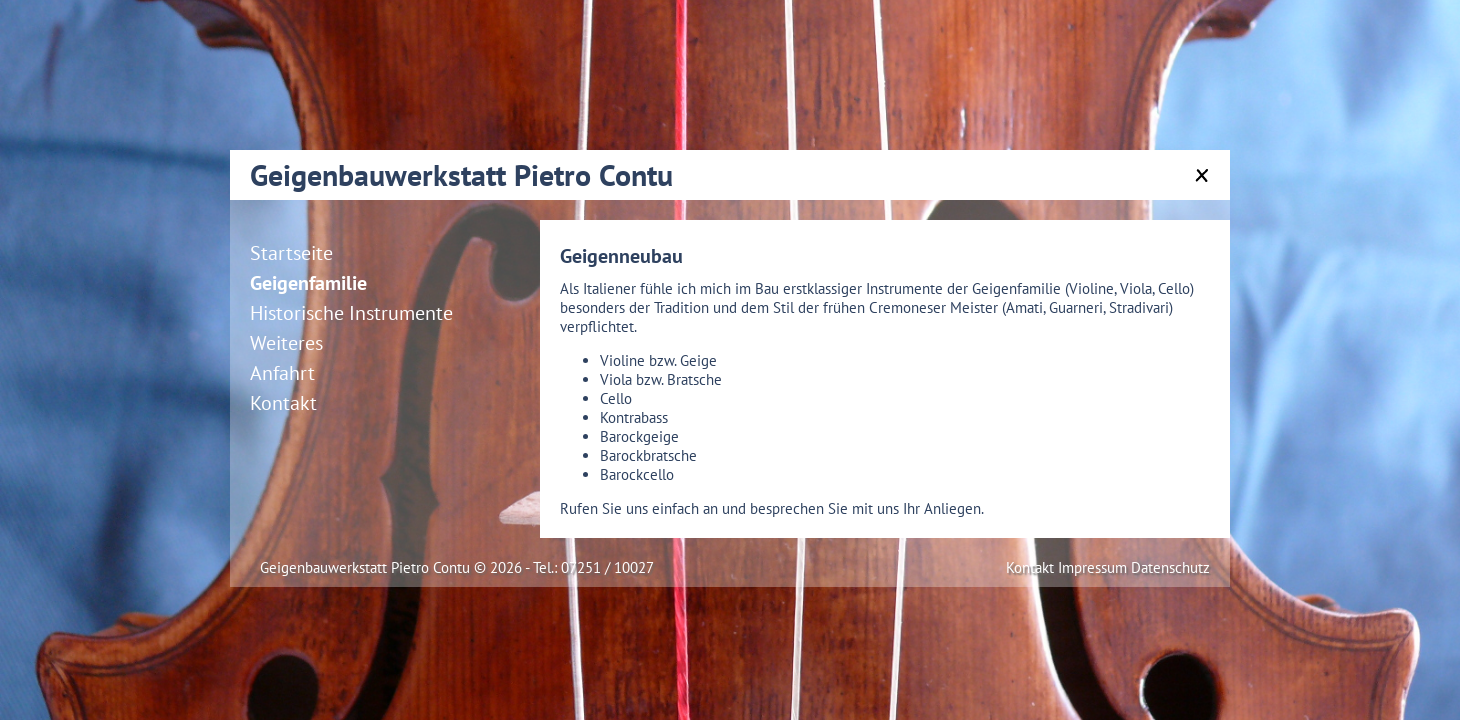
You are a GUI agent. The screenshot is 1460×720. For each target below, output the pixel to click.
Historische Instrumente (351, 313)
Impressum (1094, 567)
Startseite (291, 253)
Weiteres (286, 343)
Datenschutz (1170, 567)
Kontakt (283, 403)
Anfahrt (282, 373)
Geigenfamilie (308, 283)
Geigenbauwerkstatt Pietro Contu (461, 174)
